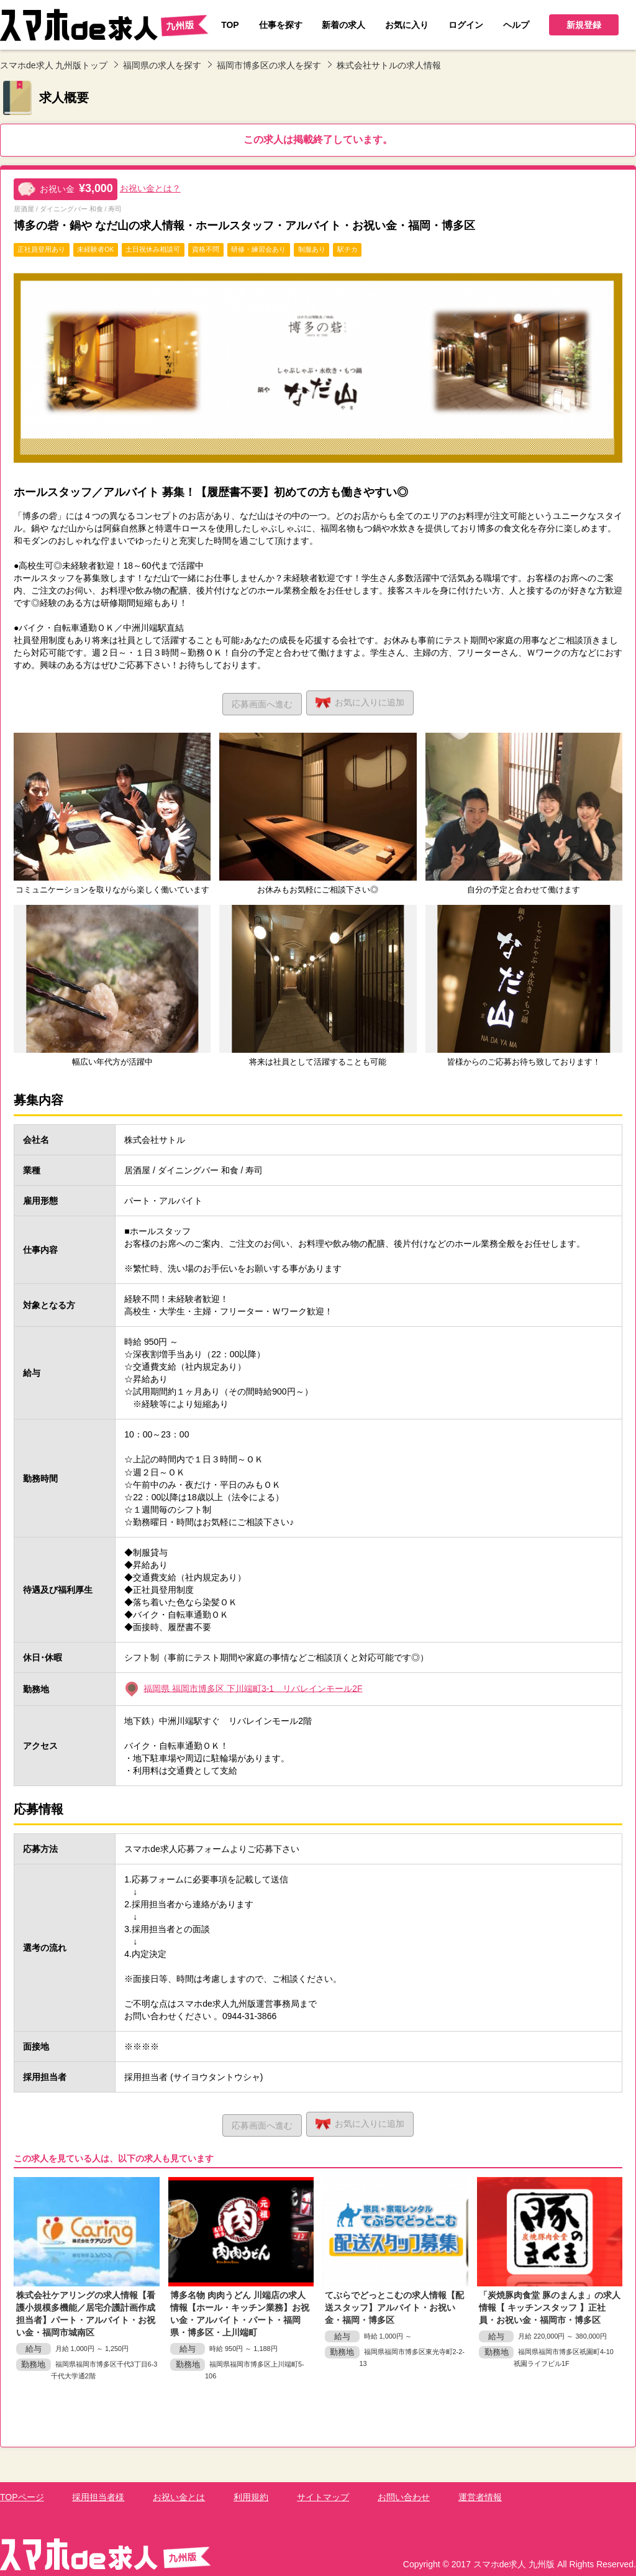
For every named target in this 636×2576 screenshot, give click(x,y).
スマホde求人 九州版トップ (53, 65)
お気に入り (363, 701)
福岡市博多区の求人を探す (269, 65)
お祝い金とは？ (150, 188)
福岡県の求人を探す (162, 65)
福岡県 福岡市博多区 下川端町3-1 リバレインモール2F (252, 1687)
